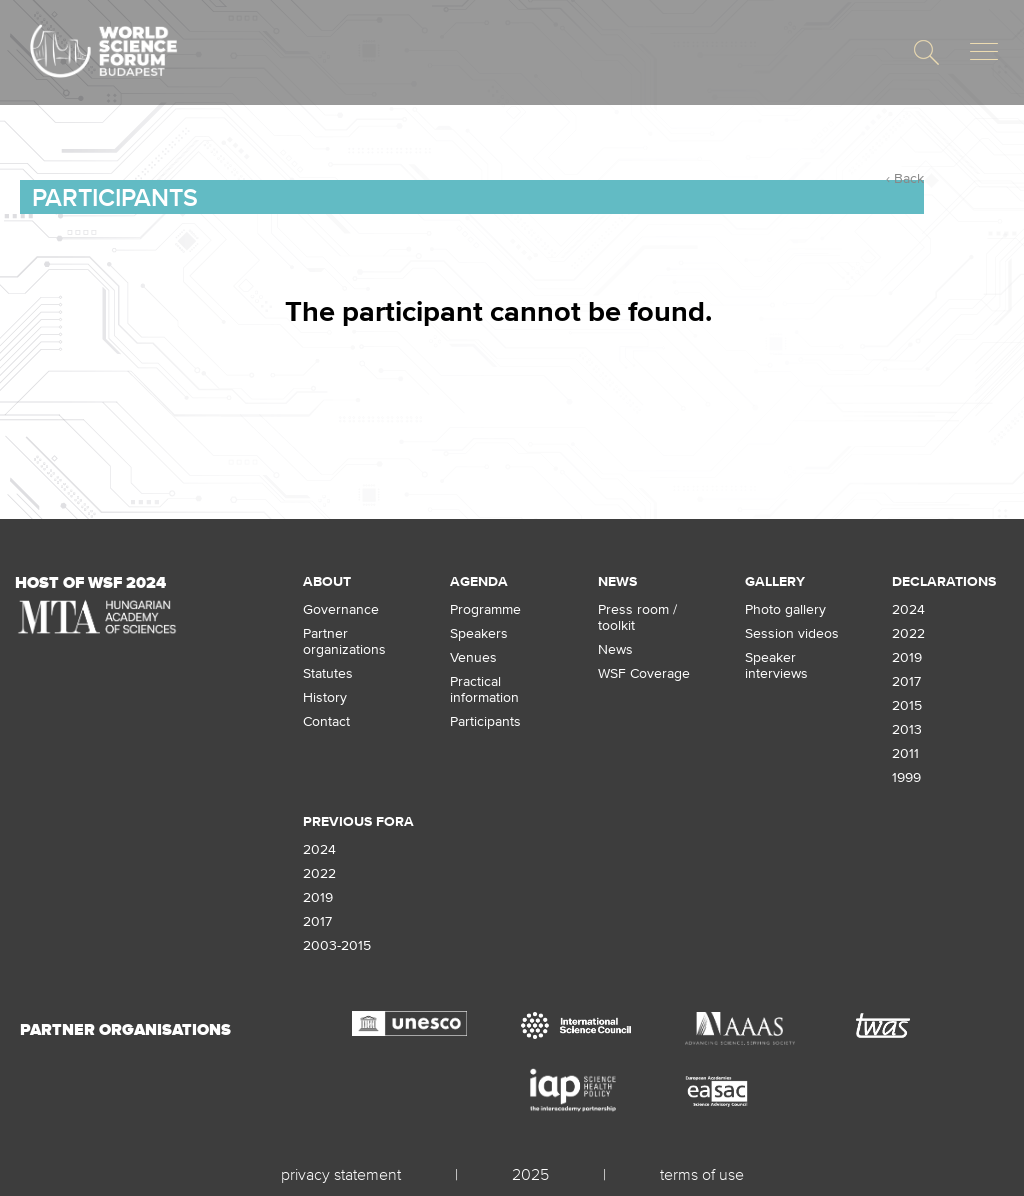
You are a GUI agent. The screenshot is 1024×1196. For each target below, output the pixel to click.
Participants (115, 197)
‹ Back (905, 178)
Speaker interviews (776, 665)
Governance (341, 609)
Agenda (479, 581)
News (617, 581)
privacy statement (341, 1174)
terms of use (702, 1174)
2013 (907, 729)
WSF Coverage (644, 673)
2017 (906, 681)
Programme (485, 609)
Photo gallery (785, 609)
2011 (905, 753)
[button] (926, 52)
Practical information (484, 689)
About (327, 581)
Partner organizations (344, 641)
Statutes (328, 673)
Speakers (479, 633)
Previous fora (358, 821)
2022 (908, 633)
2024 (908, 609)
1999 (906, 777)
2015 (907, 705)
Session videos (792, 633)
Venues (473, 657)
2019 (907, 657)
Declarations (944, 581)
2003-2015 (337, 945)
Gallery (775, 581)
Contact (326, 721)
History (325, 697)
